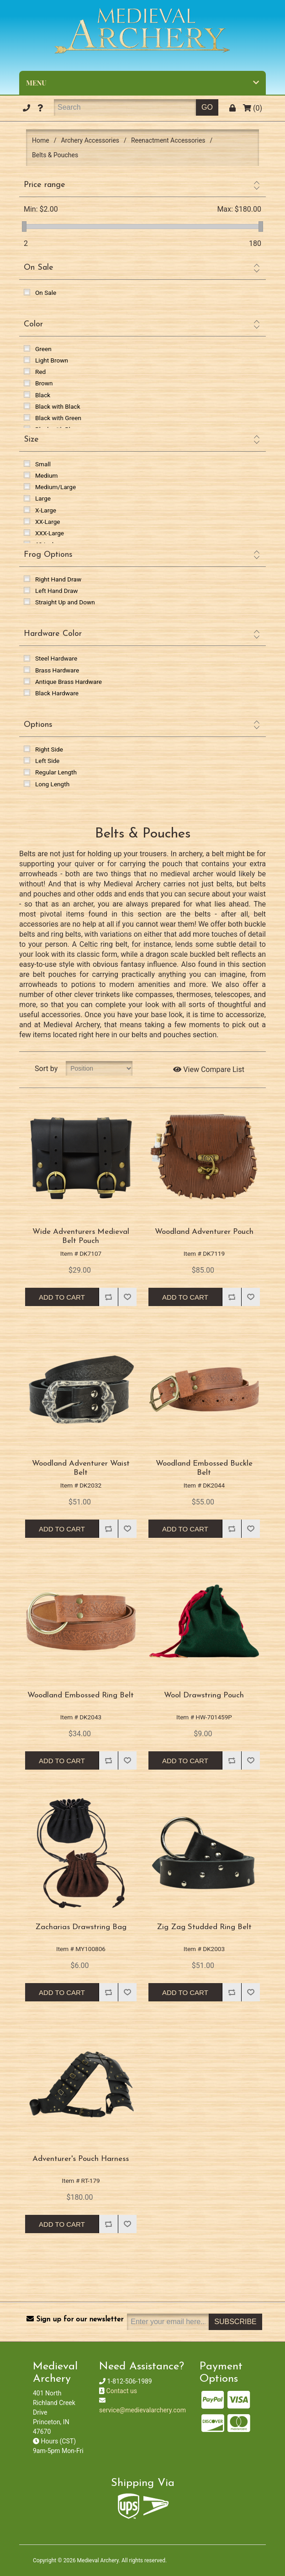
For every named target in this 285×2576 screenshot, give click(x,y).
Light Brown (51, 360)
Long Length (52, 784)
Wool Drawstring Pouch (204, 1695)
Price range (44, 185)
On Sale (38, 267)
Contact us (121, 2391)
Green (43, 348)
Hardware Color (53, 633)
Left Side (47, 760)
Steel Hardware (56, 658)
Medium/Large (55, 487)
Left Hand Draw (56, 590)
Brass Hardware (57, 670)
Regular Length (56, 772)
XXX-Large (49, 533)
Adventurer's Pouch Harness (80, 2159)
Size (31, 439)
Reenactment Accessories (168, 140)
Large (43, 498)
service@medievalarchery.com (142, 2410)
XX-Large (47, 521)
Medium (46, 475)
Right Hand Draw (58, 579)
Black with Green (58, 417)
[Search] (125, 107)
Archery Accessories (90, 140)
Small (43, 464)
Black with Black (57, 406)
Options (38, 724)
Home (40, 140)
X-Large (45, 510)
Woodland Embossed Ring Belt (80, 1695)
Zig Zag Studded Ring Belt (204, 1927)
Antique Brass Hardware (68, 681)
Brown (44, 383)
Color (33, 324)
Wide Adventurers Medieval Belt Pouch (80, 1236)
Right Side (49, 749)
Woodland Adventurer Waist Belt (81, 1468)
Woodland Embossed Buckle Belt (204, 1468)
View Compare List (208, 1069)
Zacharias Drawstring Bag (81, 1927)
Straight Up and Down (65, 602)
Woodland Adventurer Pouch (204, 1232)
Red (40, 371)
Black (42, 395)
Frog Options (48, 554)
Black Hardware (57, 693)
